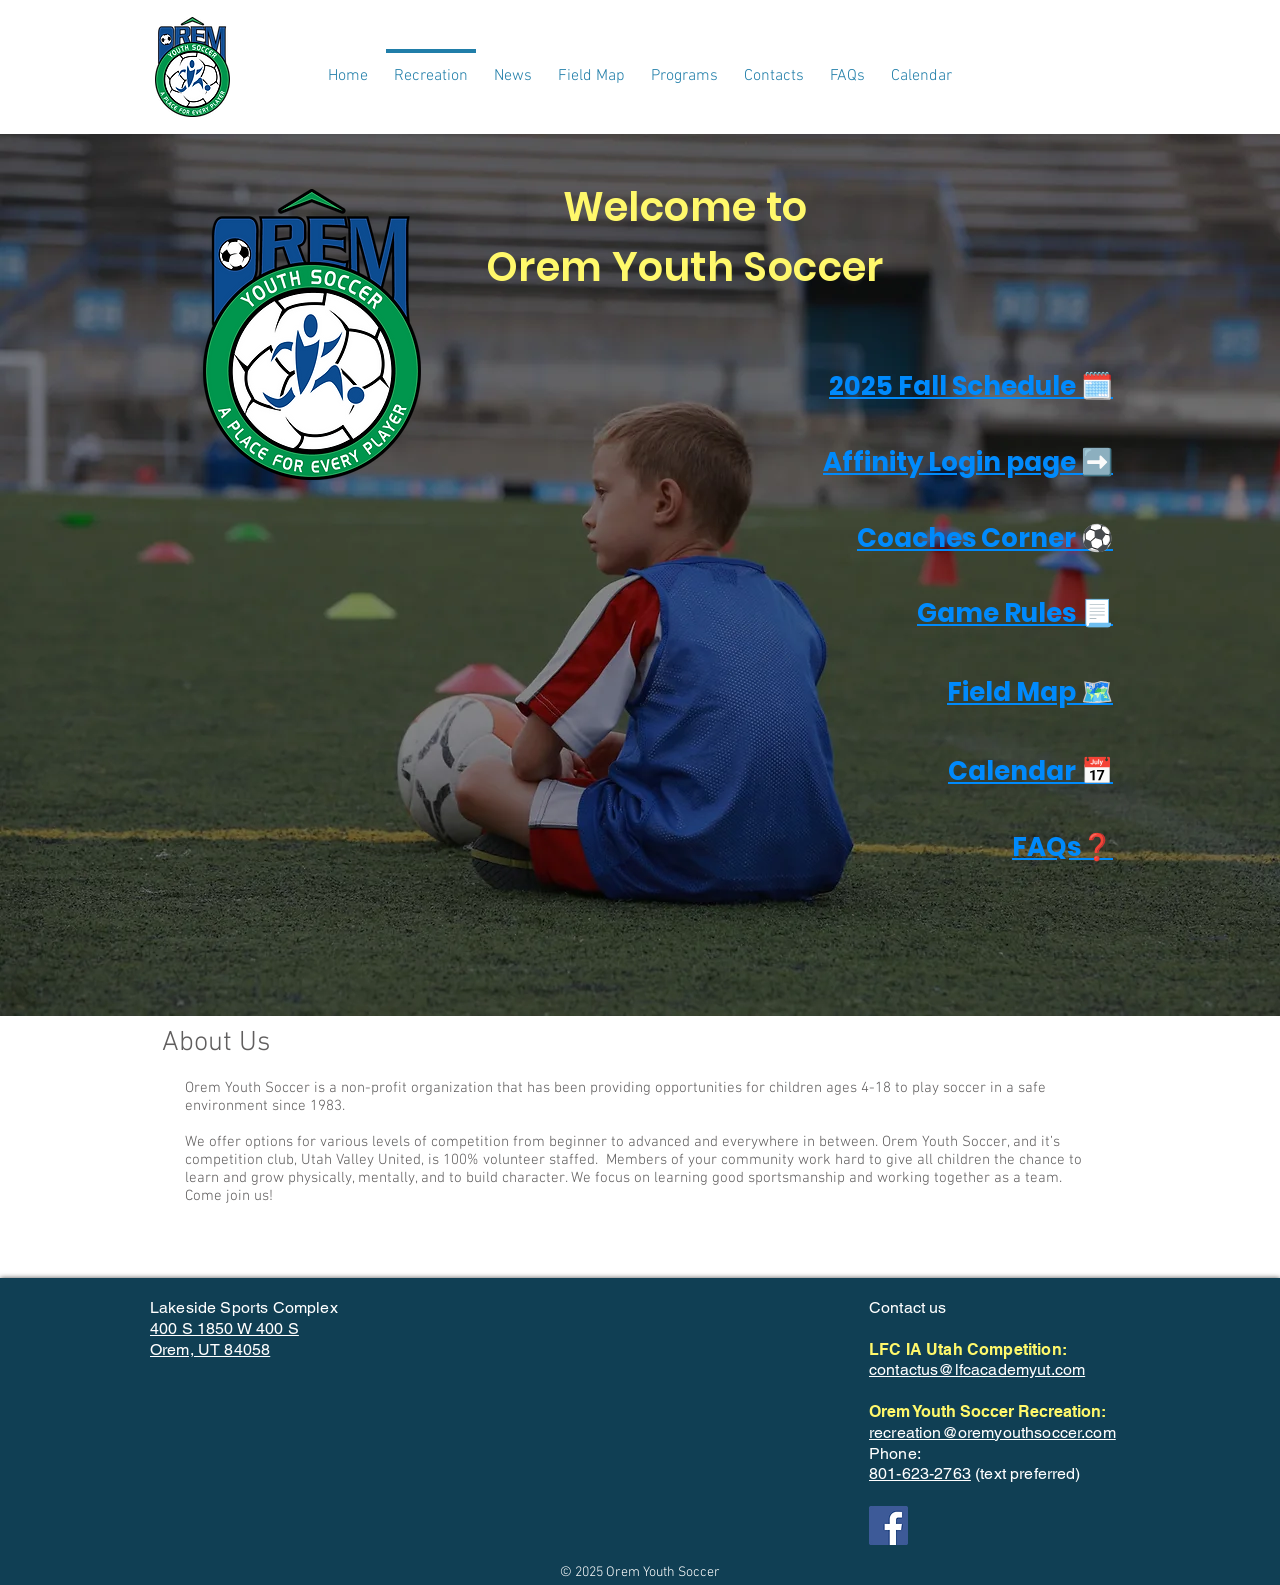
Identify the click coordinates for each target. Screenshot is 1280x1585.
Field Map (1014, 692)
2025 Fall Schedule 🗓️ (971, 386)
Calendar (1014, 771)
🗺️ (1097, 692)
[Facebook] (888, 1525)
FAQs (1046, 847)
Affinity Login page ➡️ (968, 462)
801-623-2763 (920, 1473)
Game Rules (999, 613)
